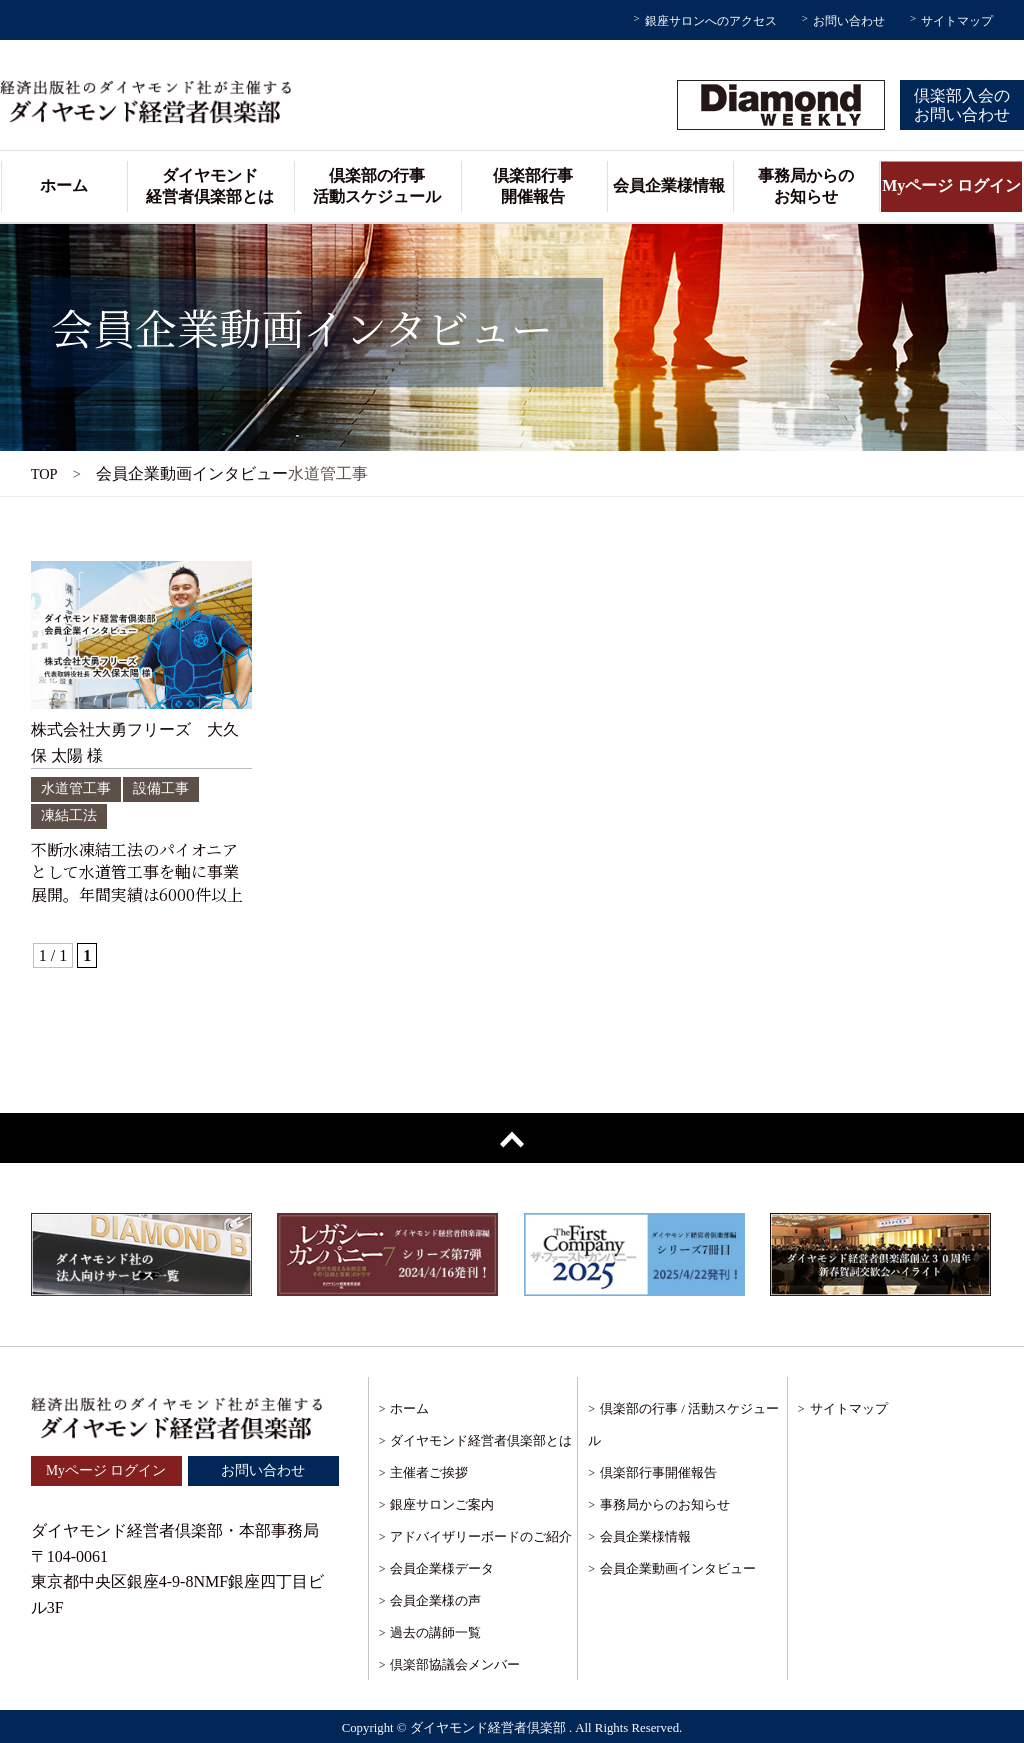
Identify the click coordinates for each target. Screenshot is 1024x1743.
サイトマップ (957, 21)
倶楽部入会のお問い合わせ (962, 105)
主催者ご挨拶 (429, 1472)
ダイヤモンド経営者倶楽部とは (210, 186)
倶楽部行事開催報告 (533, 186)
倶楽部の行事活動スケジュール (377, 186)
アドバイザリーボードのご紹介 (481, 1536)
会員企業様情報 (669, 185)
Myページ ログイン (951, 185)
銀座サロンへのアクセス (711, 21)
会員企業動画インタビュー (678, 1568)
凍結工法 (69, 815)
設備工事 (161, 788)
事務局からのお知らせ (806, 186)
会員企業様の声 (435, 1600)
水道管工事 (76, 788)
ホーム (64, 185)
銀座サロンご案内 (442, 1504)
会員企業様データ (442, 1568)
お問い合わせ (849, 21)
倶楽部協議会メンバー (455, 1664)
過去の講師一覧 (435, 1632)
